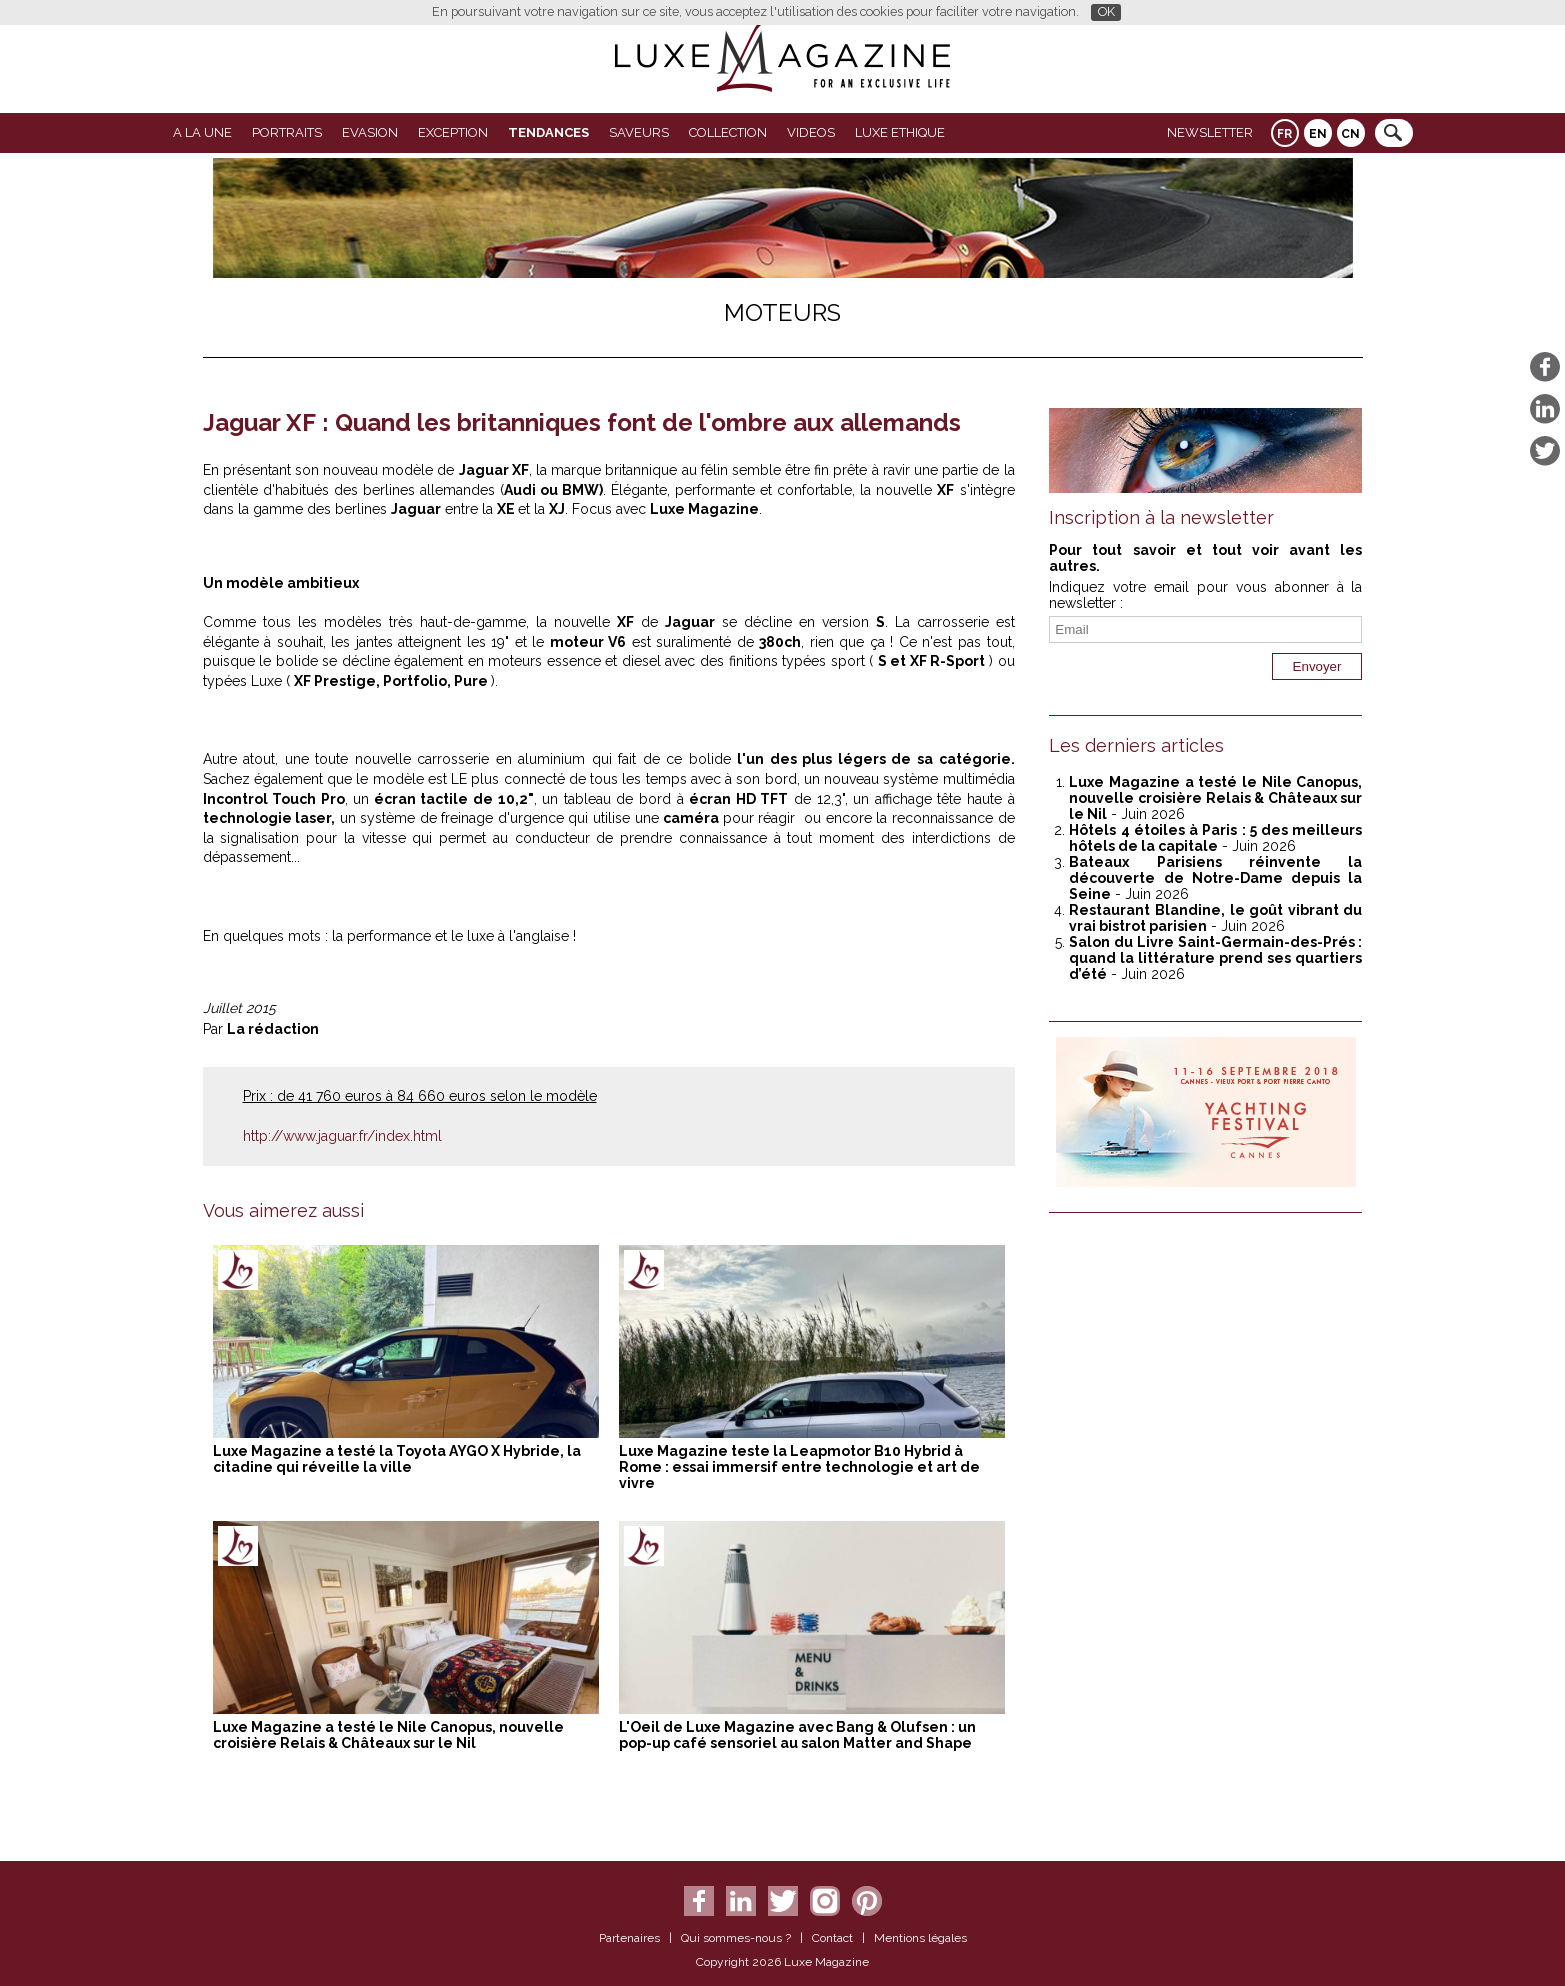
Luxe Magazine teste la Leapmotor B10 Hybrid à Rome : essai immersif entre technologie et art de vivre (799, 1467)
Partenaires (629, 1938)
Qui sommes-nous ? (736, 1938)
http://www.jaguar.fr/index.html (342, 1136)
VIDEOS (811, 132)
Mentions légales (920, 1938)
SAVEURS (639, 132)
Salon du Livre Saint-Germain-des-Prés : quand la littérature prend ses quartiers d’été (1215, 958)
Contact (832, 1938)
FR (1284, 134)
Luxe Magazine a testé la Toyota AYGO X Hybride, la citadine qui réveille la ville (397, 1459)
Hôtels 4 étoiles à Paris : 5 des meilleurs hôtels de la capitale (1215, 838)
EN (1318, 134)
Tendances (548, 132)
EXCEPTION (453, 132)
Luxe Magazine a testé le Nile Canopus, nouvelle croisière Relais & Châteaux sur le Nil (388, 1735)
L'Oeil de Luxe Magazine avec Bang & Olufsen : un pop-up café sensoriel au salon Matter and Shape (797, 1735)
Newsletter (1210, 132)
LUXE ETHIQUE (900, 132)
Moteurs (782, 312)
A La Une (202, 132)
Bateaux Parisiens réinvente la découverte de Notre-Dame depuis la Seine (1215, 878)
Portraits (287, 132)
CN (1350, 134)
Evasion (370, 132)
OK (1106, 11)
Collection (728, 132)
